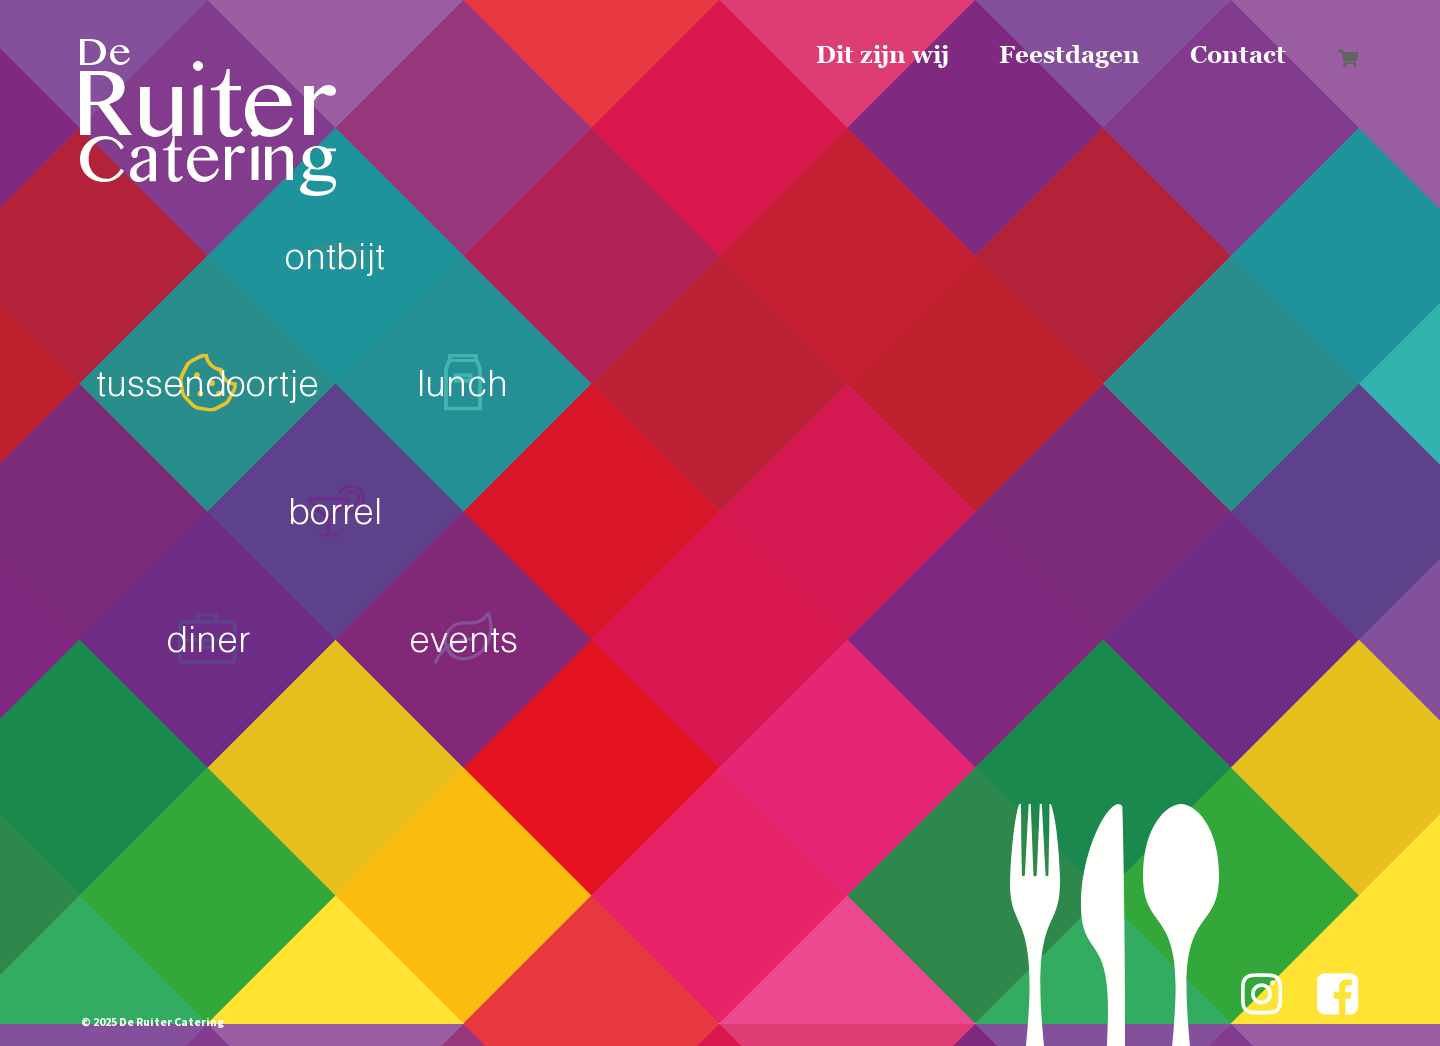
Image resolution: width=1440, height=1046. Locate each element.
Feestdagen (1069, 54)
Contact (1238, 54)
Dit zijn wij (882, 54)
